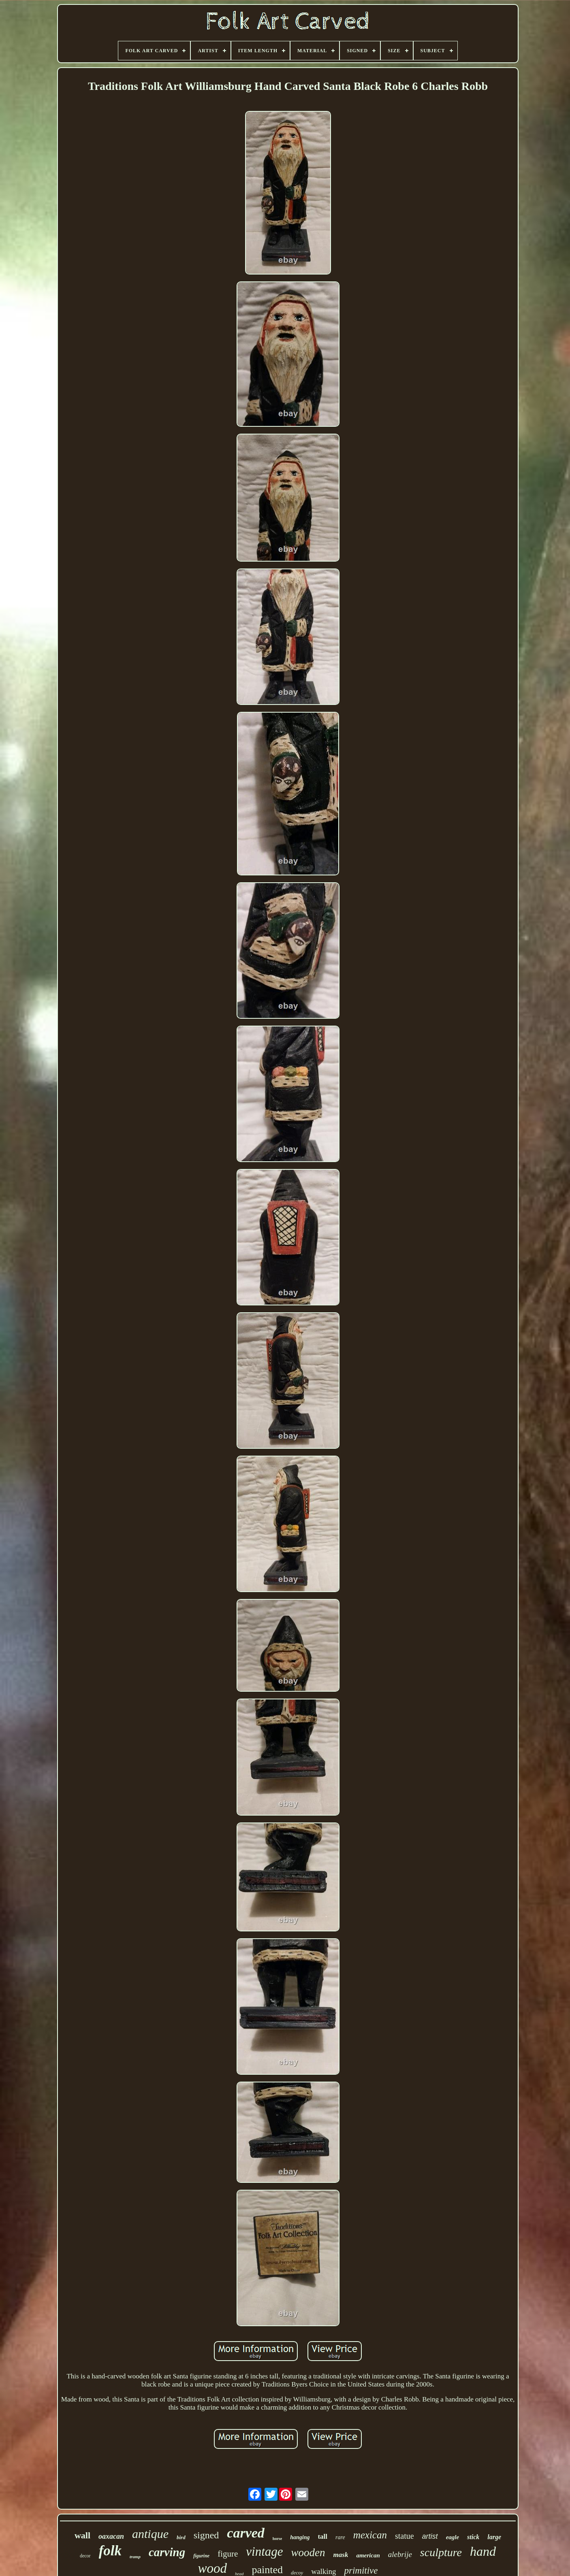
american (368, 2555)
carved (246, 2532)
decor (85, 2556)
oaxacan (111, 2536)
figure (228, 2554)
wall (82, 2535)
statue (404, 2535)
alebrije (400, 2554)
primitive (361, 2570)
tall (322, 2536)
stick (473, 2536)
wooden (308, 2552)
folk (110, 2551)
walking (323, 2571)
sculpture (441, 2552)
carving (167, 2552)
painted (267, 2570)
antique (150, 2533)
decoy (297, 2573)
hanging (300, 2537)
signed (206, 2535)
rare (340, 2537)
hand (483, 2551)
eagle (452, 2537)
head (239, 2573)
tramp (135, 2556)
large (494, 2536)
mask (340, 2555)
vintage (264, 2551)
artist (430, 2536)
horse (277, 2538)
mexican (370, 2534)
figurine (201, 2556)
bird (181, 2537)
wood (212, 2568)
